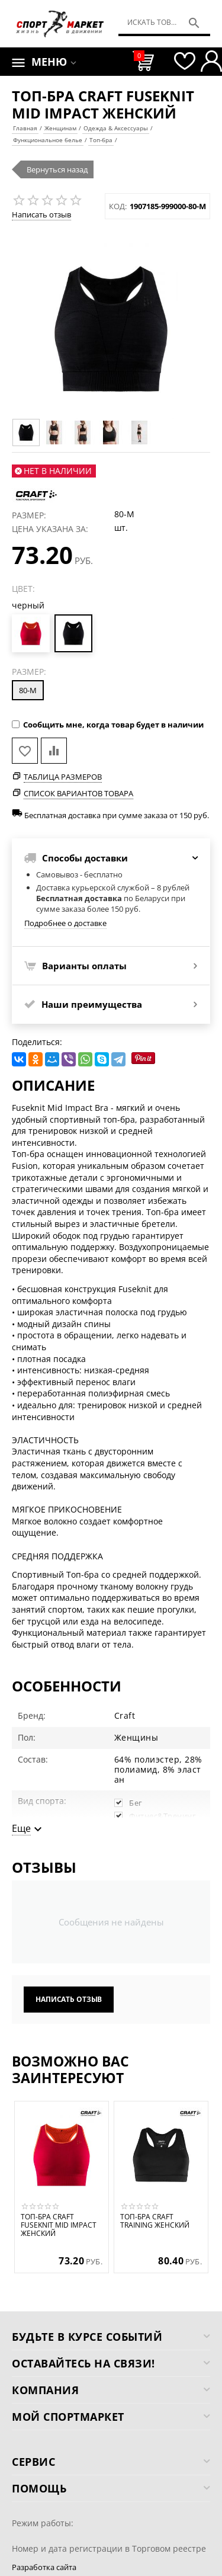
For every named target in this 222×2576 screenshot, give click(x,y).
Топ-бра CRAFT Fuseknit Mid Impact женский (58, 2225)
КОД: (118, 206)
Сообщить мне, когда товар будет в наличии (108, 724)
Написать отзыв (41, 214)
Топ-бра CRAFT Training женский (154, 2221)
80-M (28, 690)
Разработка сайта (44, 2567)
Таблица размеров (63, 776)
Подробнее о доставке (65, 923)
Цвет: (23, 588)
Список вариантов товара (78, 793)
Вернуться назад (57, 169)
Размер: (29, 671)
